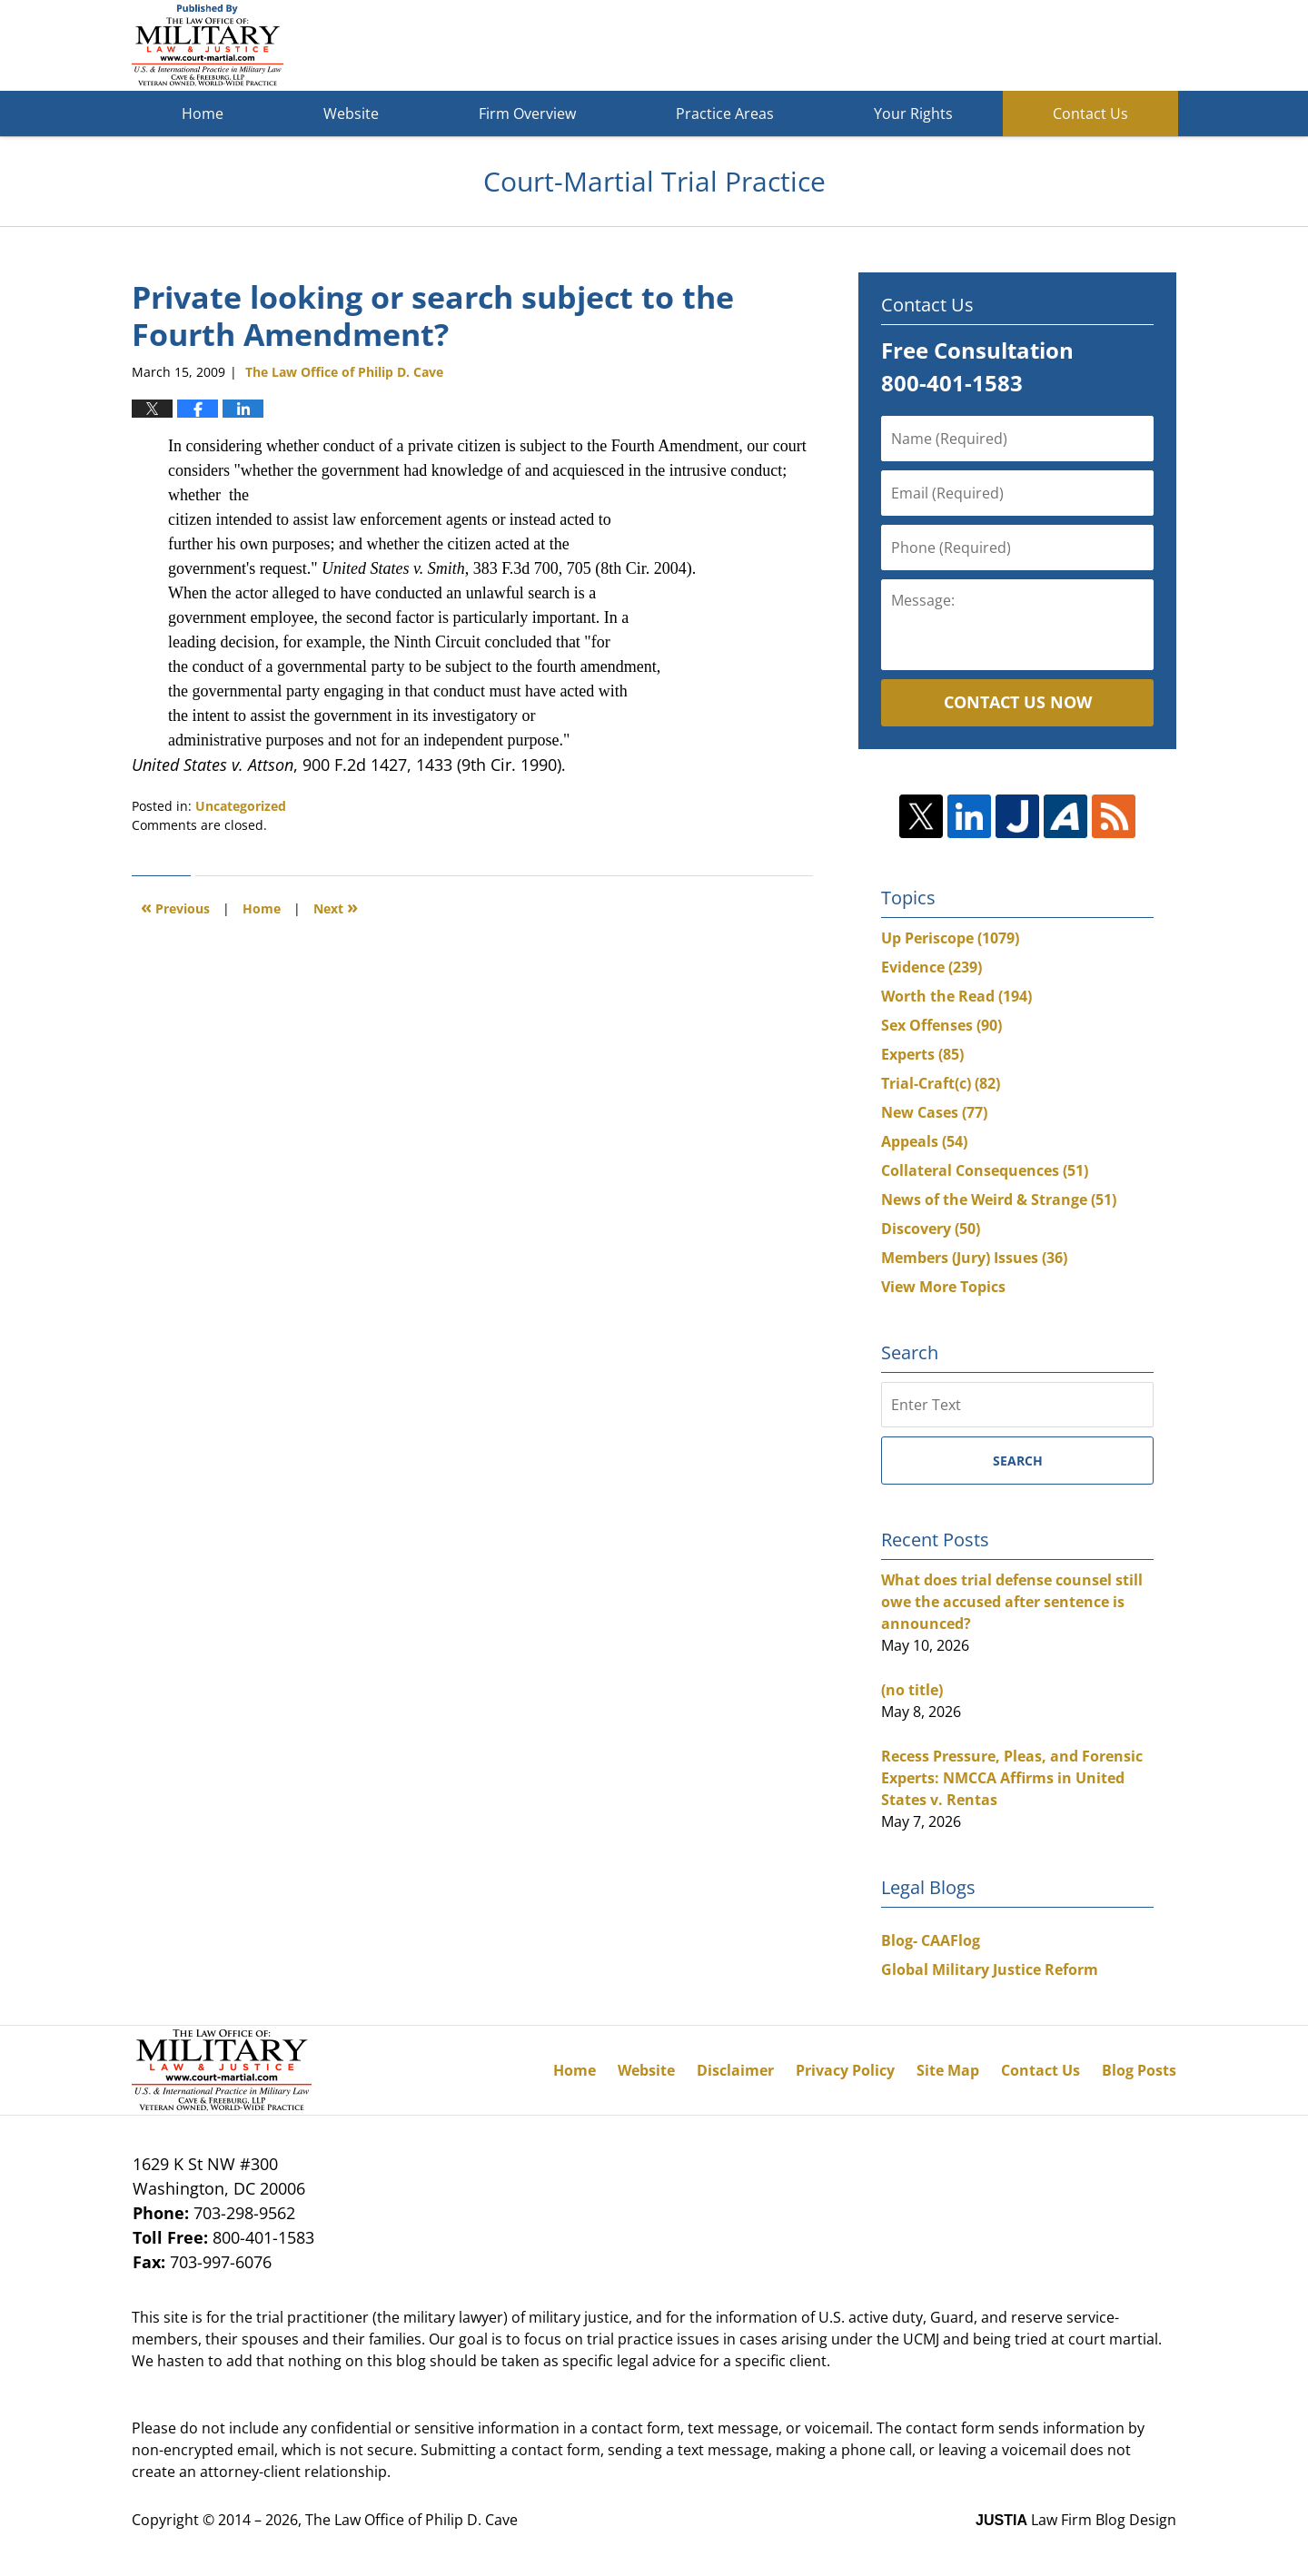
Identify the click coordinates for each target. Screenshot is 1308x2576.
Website (351, 113)
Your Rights (913, 113)
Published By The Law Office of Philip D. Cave (1043, 46)
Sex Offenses (941, 1025)
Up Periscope (950, 938)
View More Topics (943, 1287)
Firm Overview (527, 113)
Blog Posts (1139, 2070)
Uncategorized (240, 805)
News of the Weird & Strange (998, 1199)
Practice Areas (725, 113)
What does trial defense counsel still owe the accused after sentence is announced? (1012, 1601)
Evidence (931, 967)
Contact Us (1090, 113)
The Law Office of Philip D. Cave (411, 2520)
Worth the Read (956, 996)
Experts (922, 1054)
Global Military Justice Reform (989, 1969)
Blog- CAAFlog (930, 1940)
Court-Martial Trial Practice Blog (207, 45)
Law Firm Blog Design (1076, 2520)
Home (202, 113)
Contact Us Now (1018, 702)
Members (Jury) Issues (974, 1258)
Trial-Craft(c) (940, 1083)
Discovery (930, 1229)
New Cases (934, 1112)
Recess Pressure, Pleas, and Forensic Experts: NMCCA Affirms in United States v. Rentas (1012, 1778)
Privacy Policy (845, 2070)
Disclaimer (735, 2070)
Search (1018, 1460)
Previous (175, 906)
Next (335, 906)
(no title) (912, 1690)
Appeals (924, 1141)
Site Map (948, 2070)
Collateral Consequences (984, 1170)
